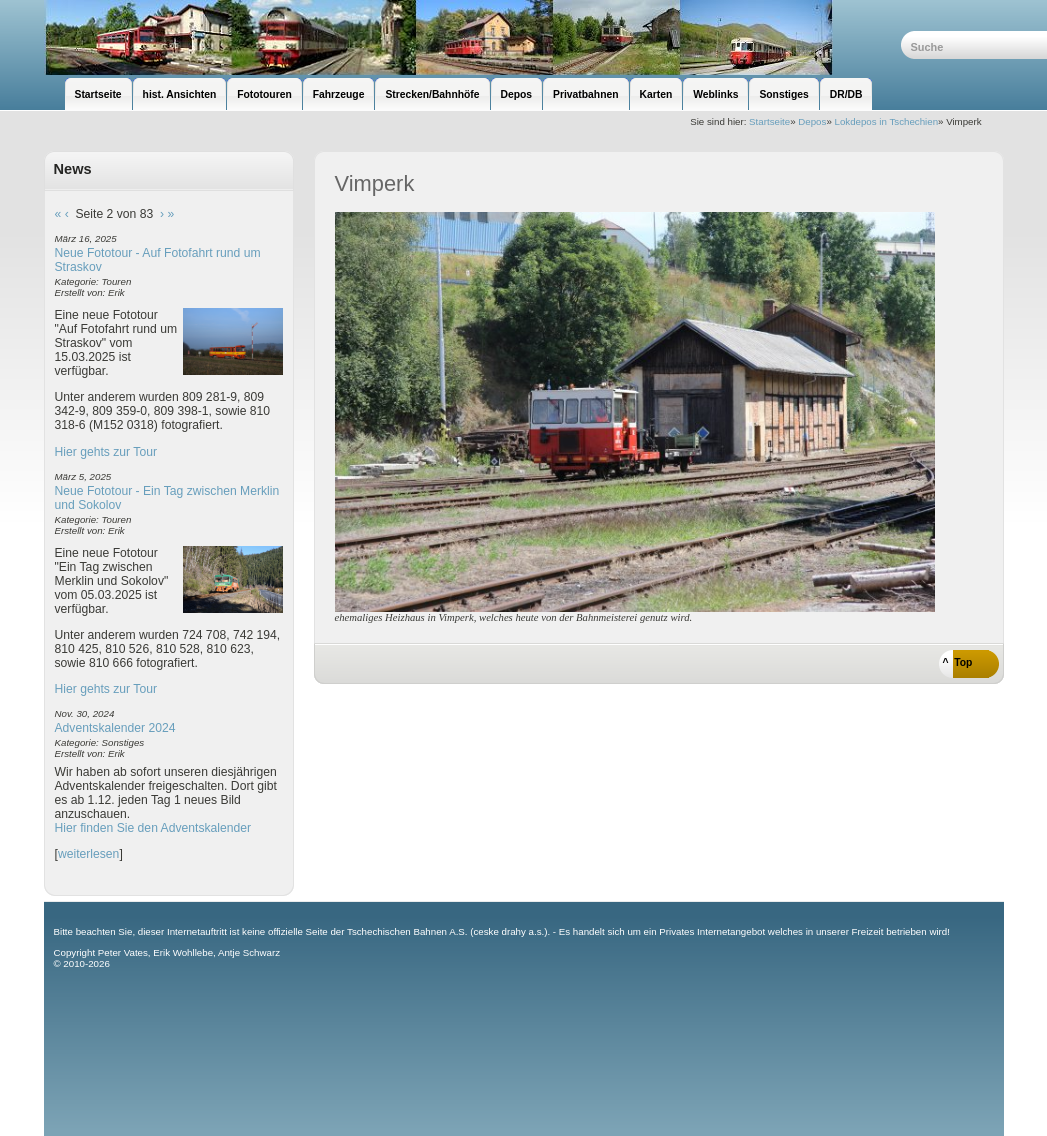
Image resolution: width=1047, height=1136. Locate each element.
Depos (812, 121)
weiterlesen (89, 854)
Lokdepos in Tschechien (886, 121)
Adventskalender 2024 (115, 728)
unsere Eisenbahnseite (472, 37)
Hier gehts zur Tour (106, 452)
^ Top (958, 662)
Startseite (769, 121)
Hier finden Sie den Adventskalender (153, 828)
